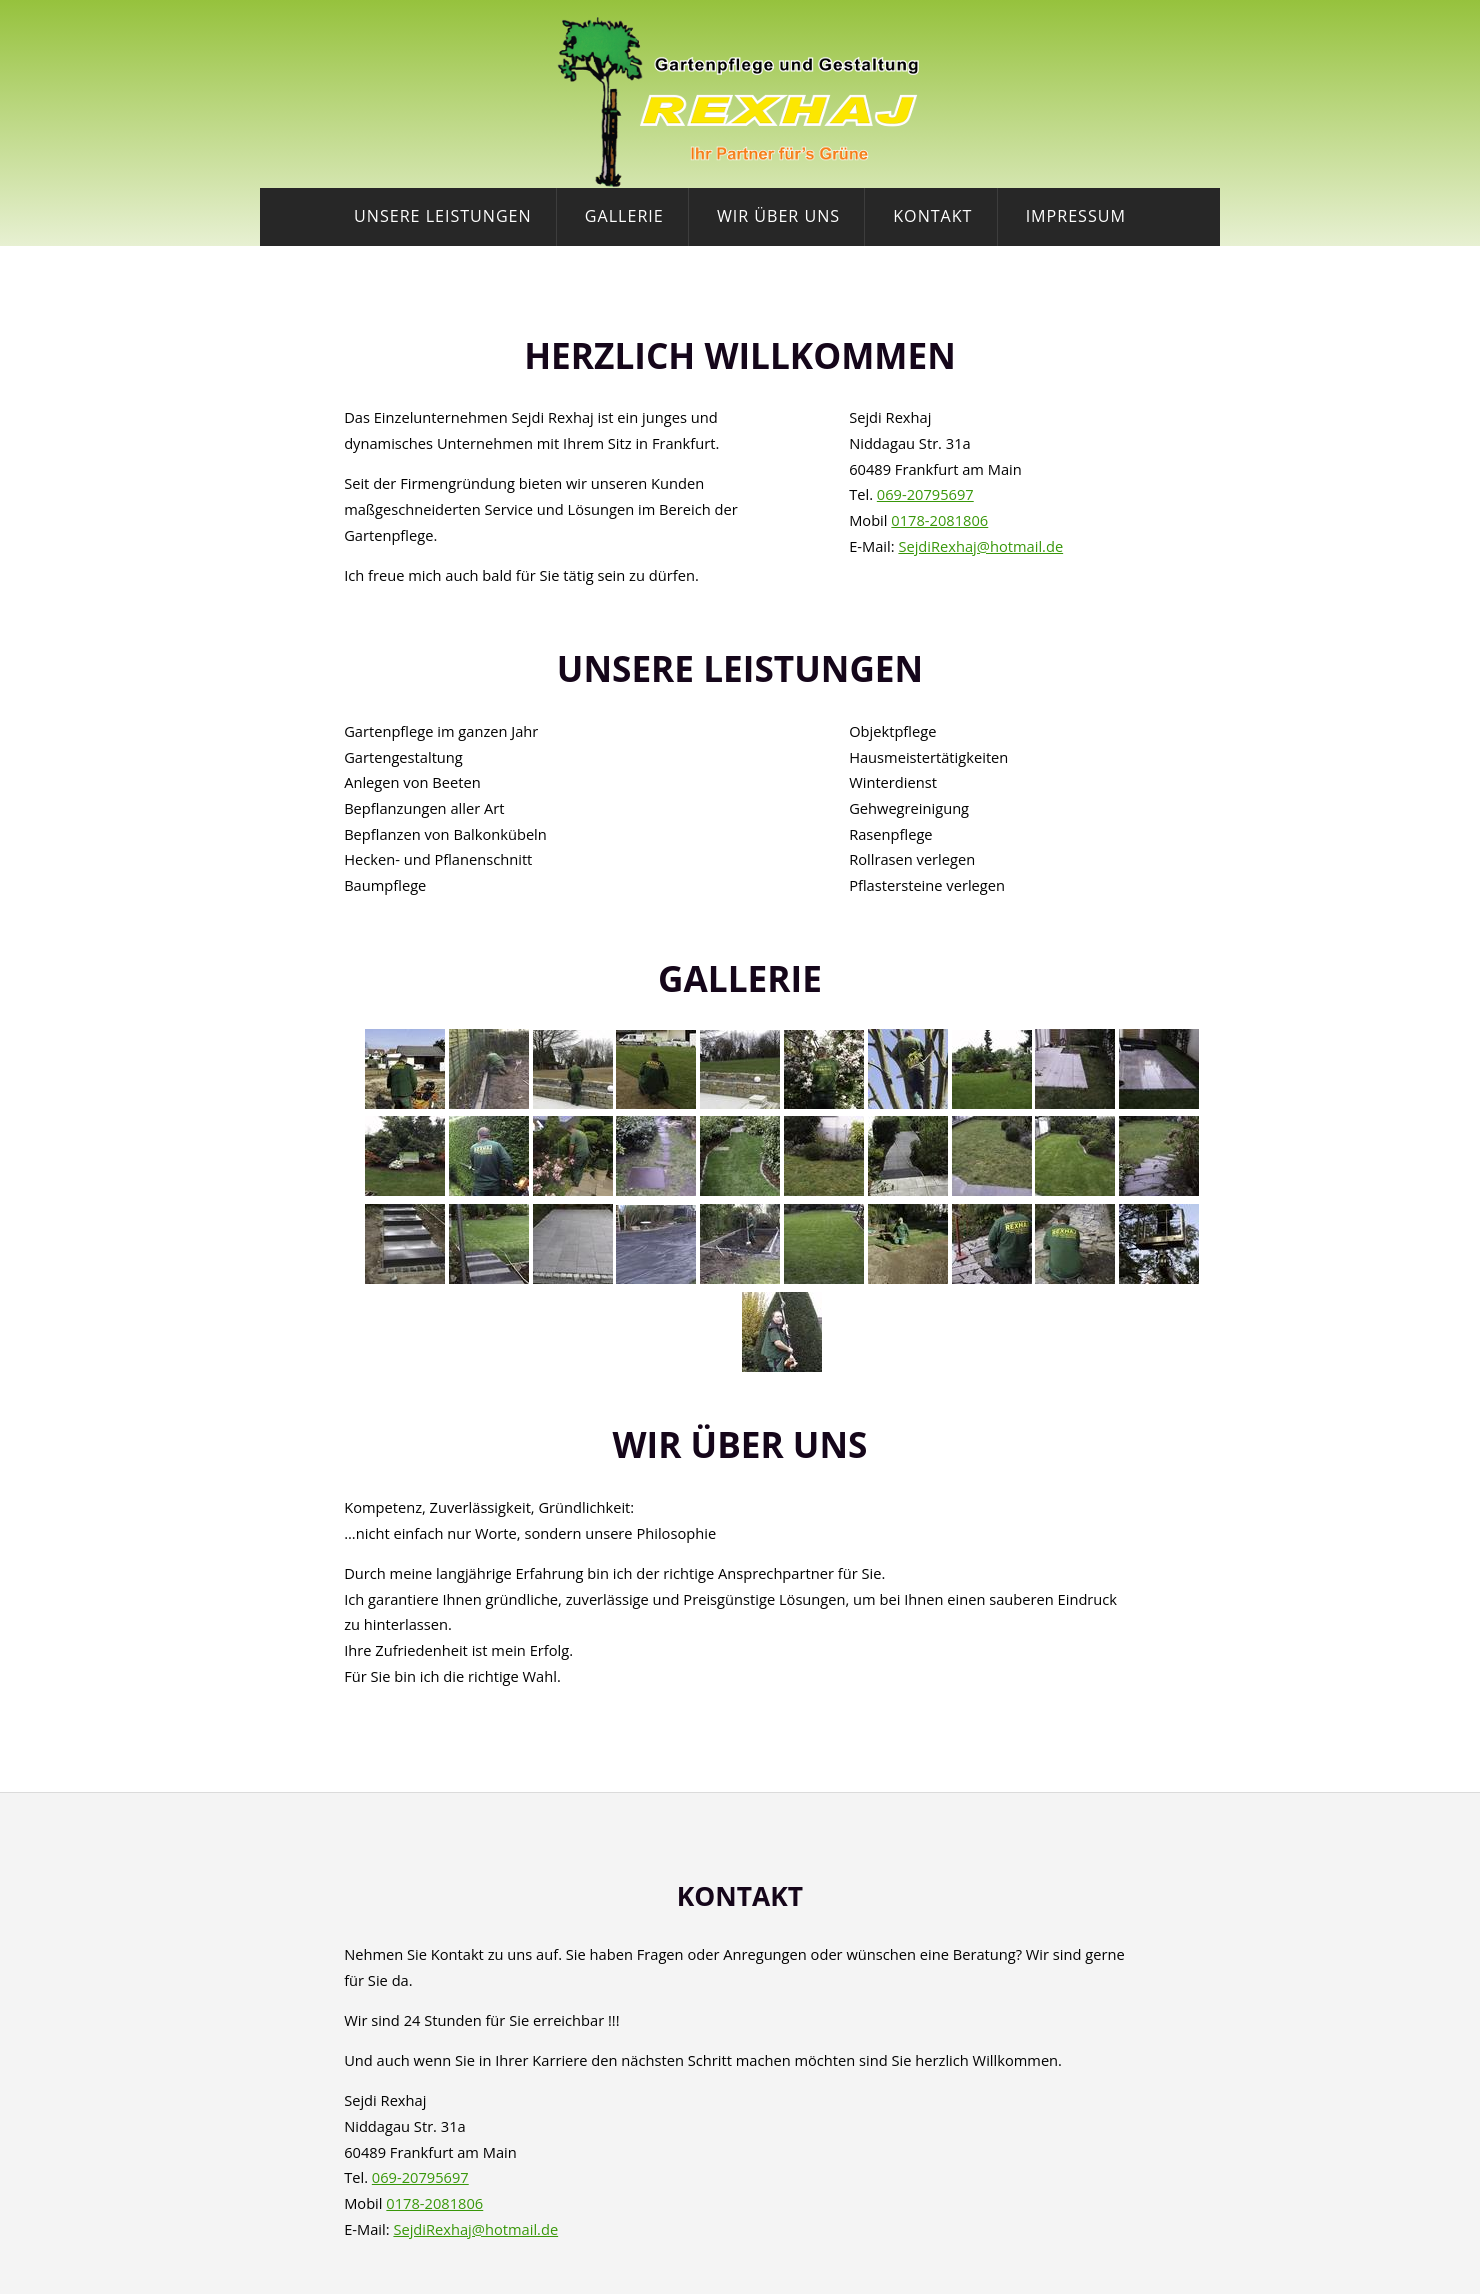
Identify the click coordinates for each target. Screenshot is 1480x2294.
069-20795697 (925, 494)
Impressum (1076, 216)
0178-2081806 (939, 520)
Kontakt (932, 216)
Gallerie (624, 216)
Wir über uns (778, 216)
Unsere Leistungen (443, 216)
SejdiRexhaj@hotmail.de (980, 546)
